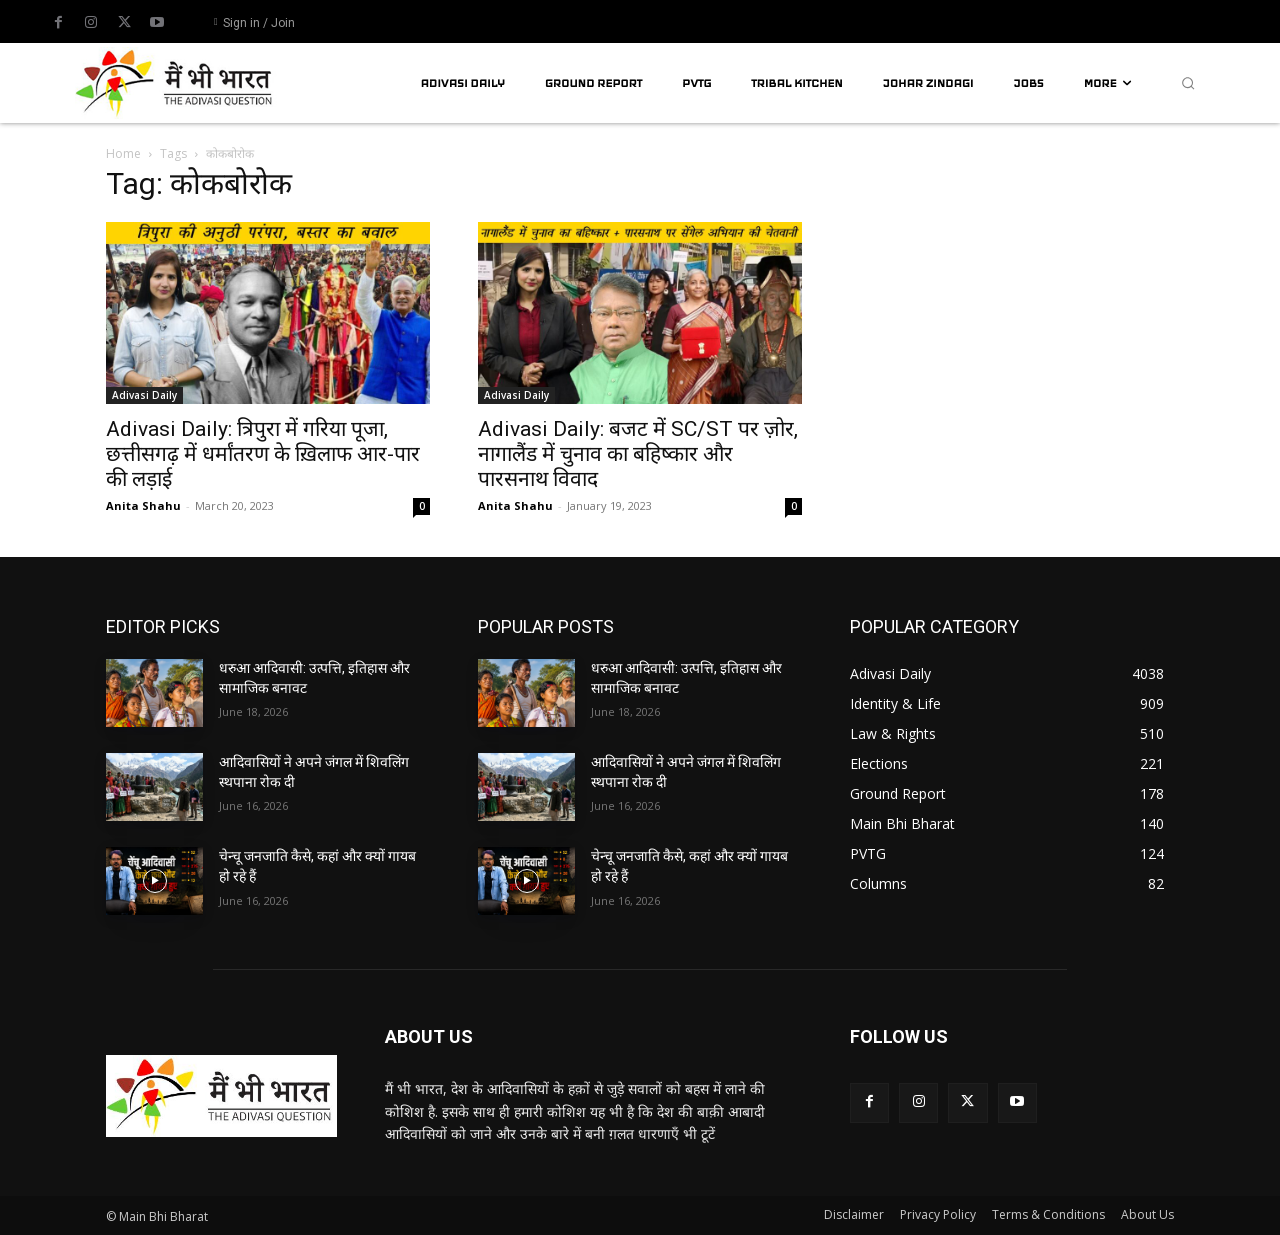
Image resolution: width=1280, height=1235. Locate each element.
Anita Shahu (143, 505)
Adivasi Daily (144, 395)
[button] (1188, 83)
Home (123, 153)
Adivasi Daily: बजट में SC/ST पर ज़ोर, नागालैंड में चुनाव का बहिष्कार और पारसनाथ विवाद (638, 454)
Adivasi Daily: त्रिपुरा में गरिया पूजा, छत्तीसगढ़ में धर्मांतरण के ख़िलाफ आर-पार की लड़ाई (263, 454)
